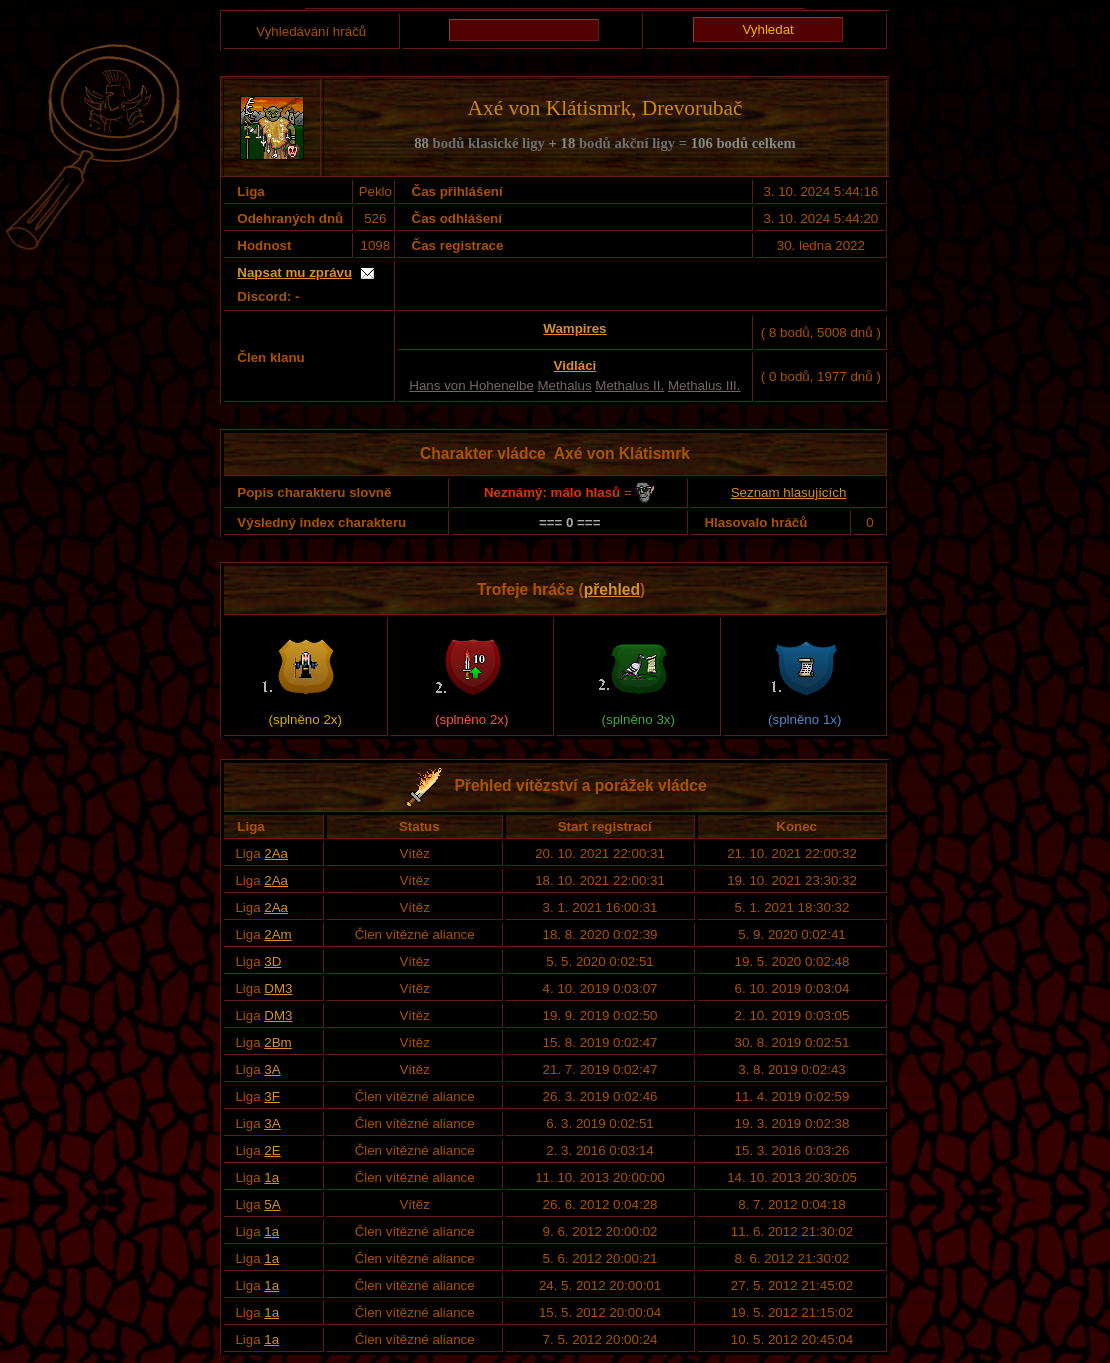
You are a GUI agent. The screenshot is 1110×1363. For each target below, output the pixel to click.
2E (272, 1150)
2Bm (277, 1042)
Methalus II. (629, 385)
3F (272, 1096)
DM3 (278, 988)
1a (271, 1177)
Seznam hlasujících (789, 492)
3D (272, 961)
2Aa (276, 853)
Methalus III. (704, 385)
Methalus (565, 385)
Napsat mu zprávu (294, 272)
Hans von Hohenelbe (471, 385)
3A (272, 1069)
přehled (612, 589)
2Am (277, 934)
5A (272, 1204)
